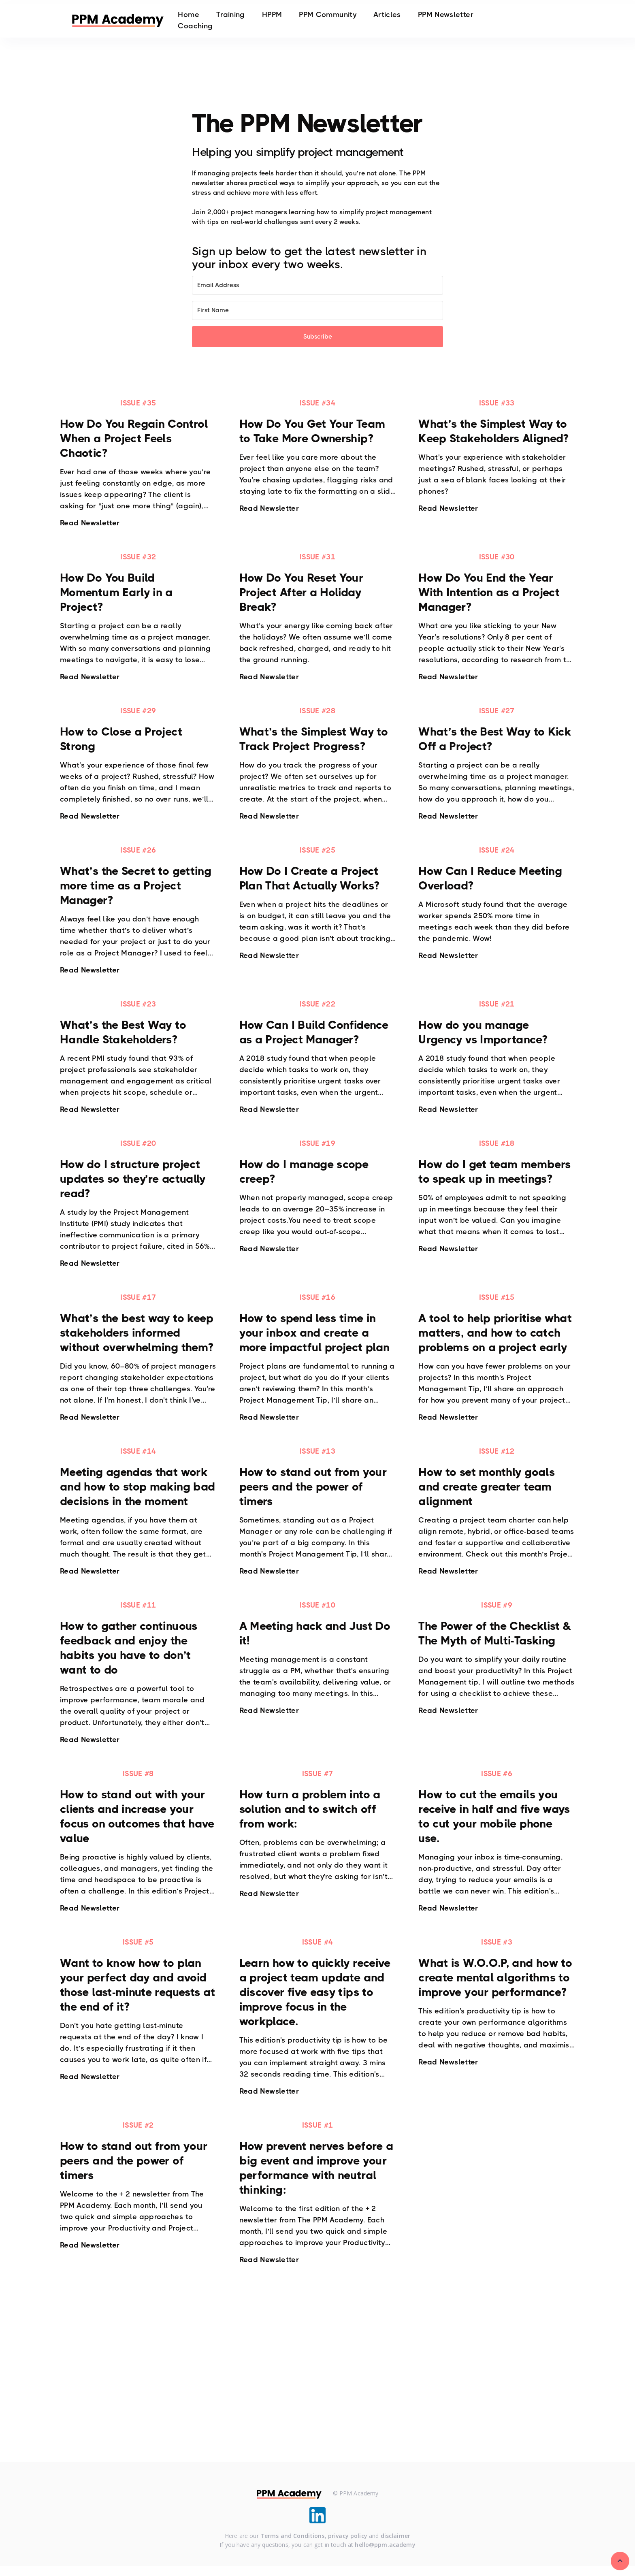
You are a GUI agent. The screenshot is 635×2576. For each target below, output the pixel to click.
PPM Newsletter (445, 15)
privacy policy (347, 2537)
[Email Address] (317, 285)
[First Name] (317, 310)
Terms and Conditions (292, 2537)
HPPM (272, 15)
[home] (118, 20)
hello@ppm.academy (385, 2546)
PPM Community (327, 15)
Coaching (195, 26)
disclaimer (395, 2537)
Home (188, 15)
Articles (387, 15)
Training (230, 15)
